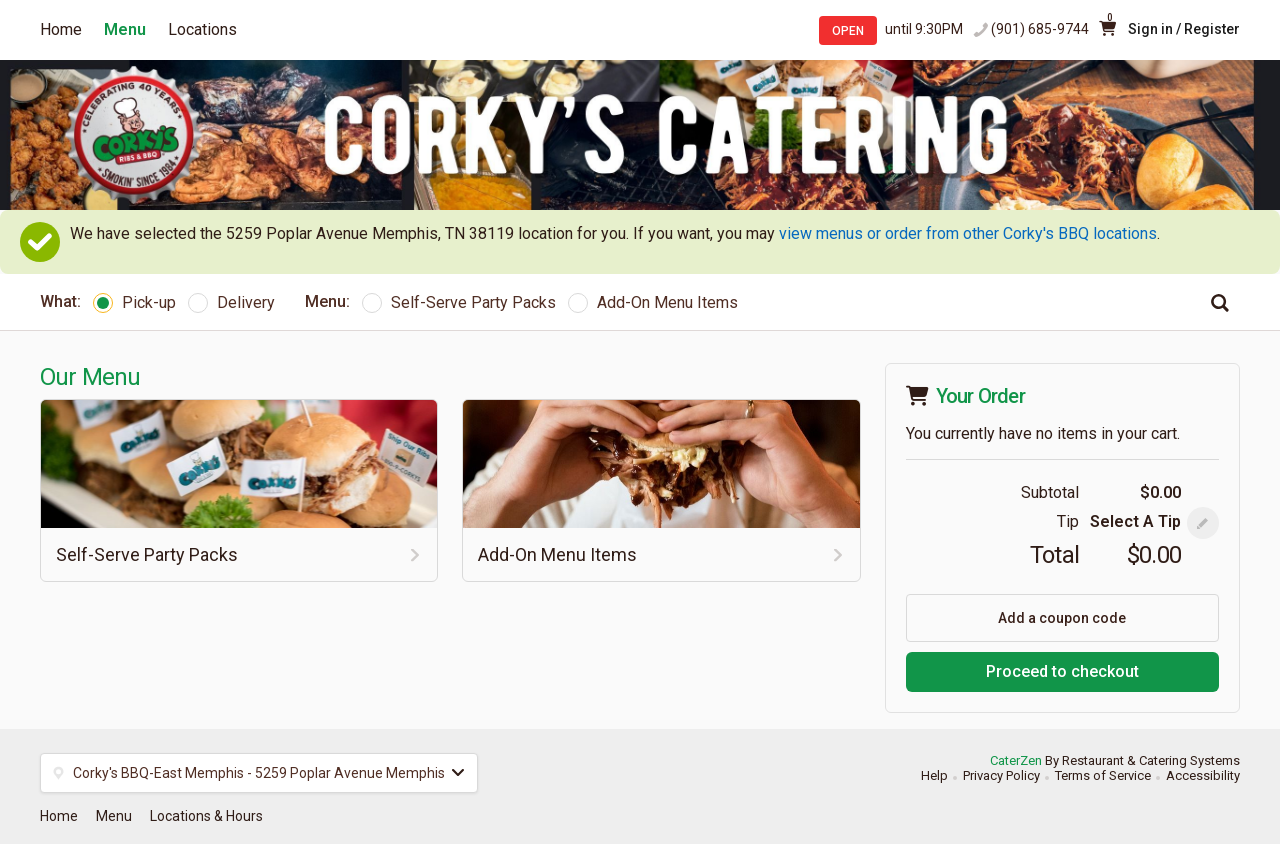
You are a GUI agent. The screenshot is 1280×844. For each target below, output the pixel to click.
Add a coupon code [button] (1062, 618)
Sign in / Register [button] (1184, 29)
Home (61, 29)
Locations (202, 29)
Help (934, 775)
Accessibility (1203, 775)
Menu (125, 29)
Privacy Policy (1001, 775)
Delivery (231, 302)
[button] (1203, 523)
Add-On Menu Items (653, 302)
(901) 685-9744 (1040, 29)
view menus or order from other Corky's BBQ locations (968, 233)
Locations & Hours (206, 816)
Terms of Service (1103, 775)
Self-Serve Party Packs (459, 302)
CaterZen (1016, 760)
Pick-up (134, 302)
